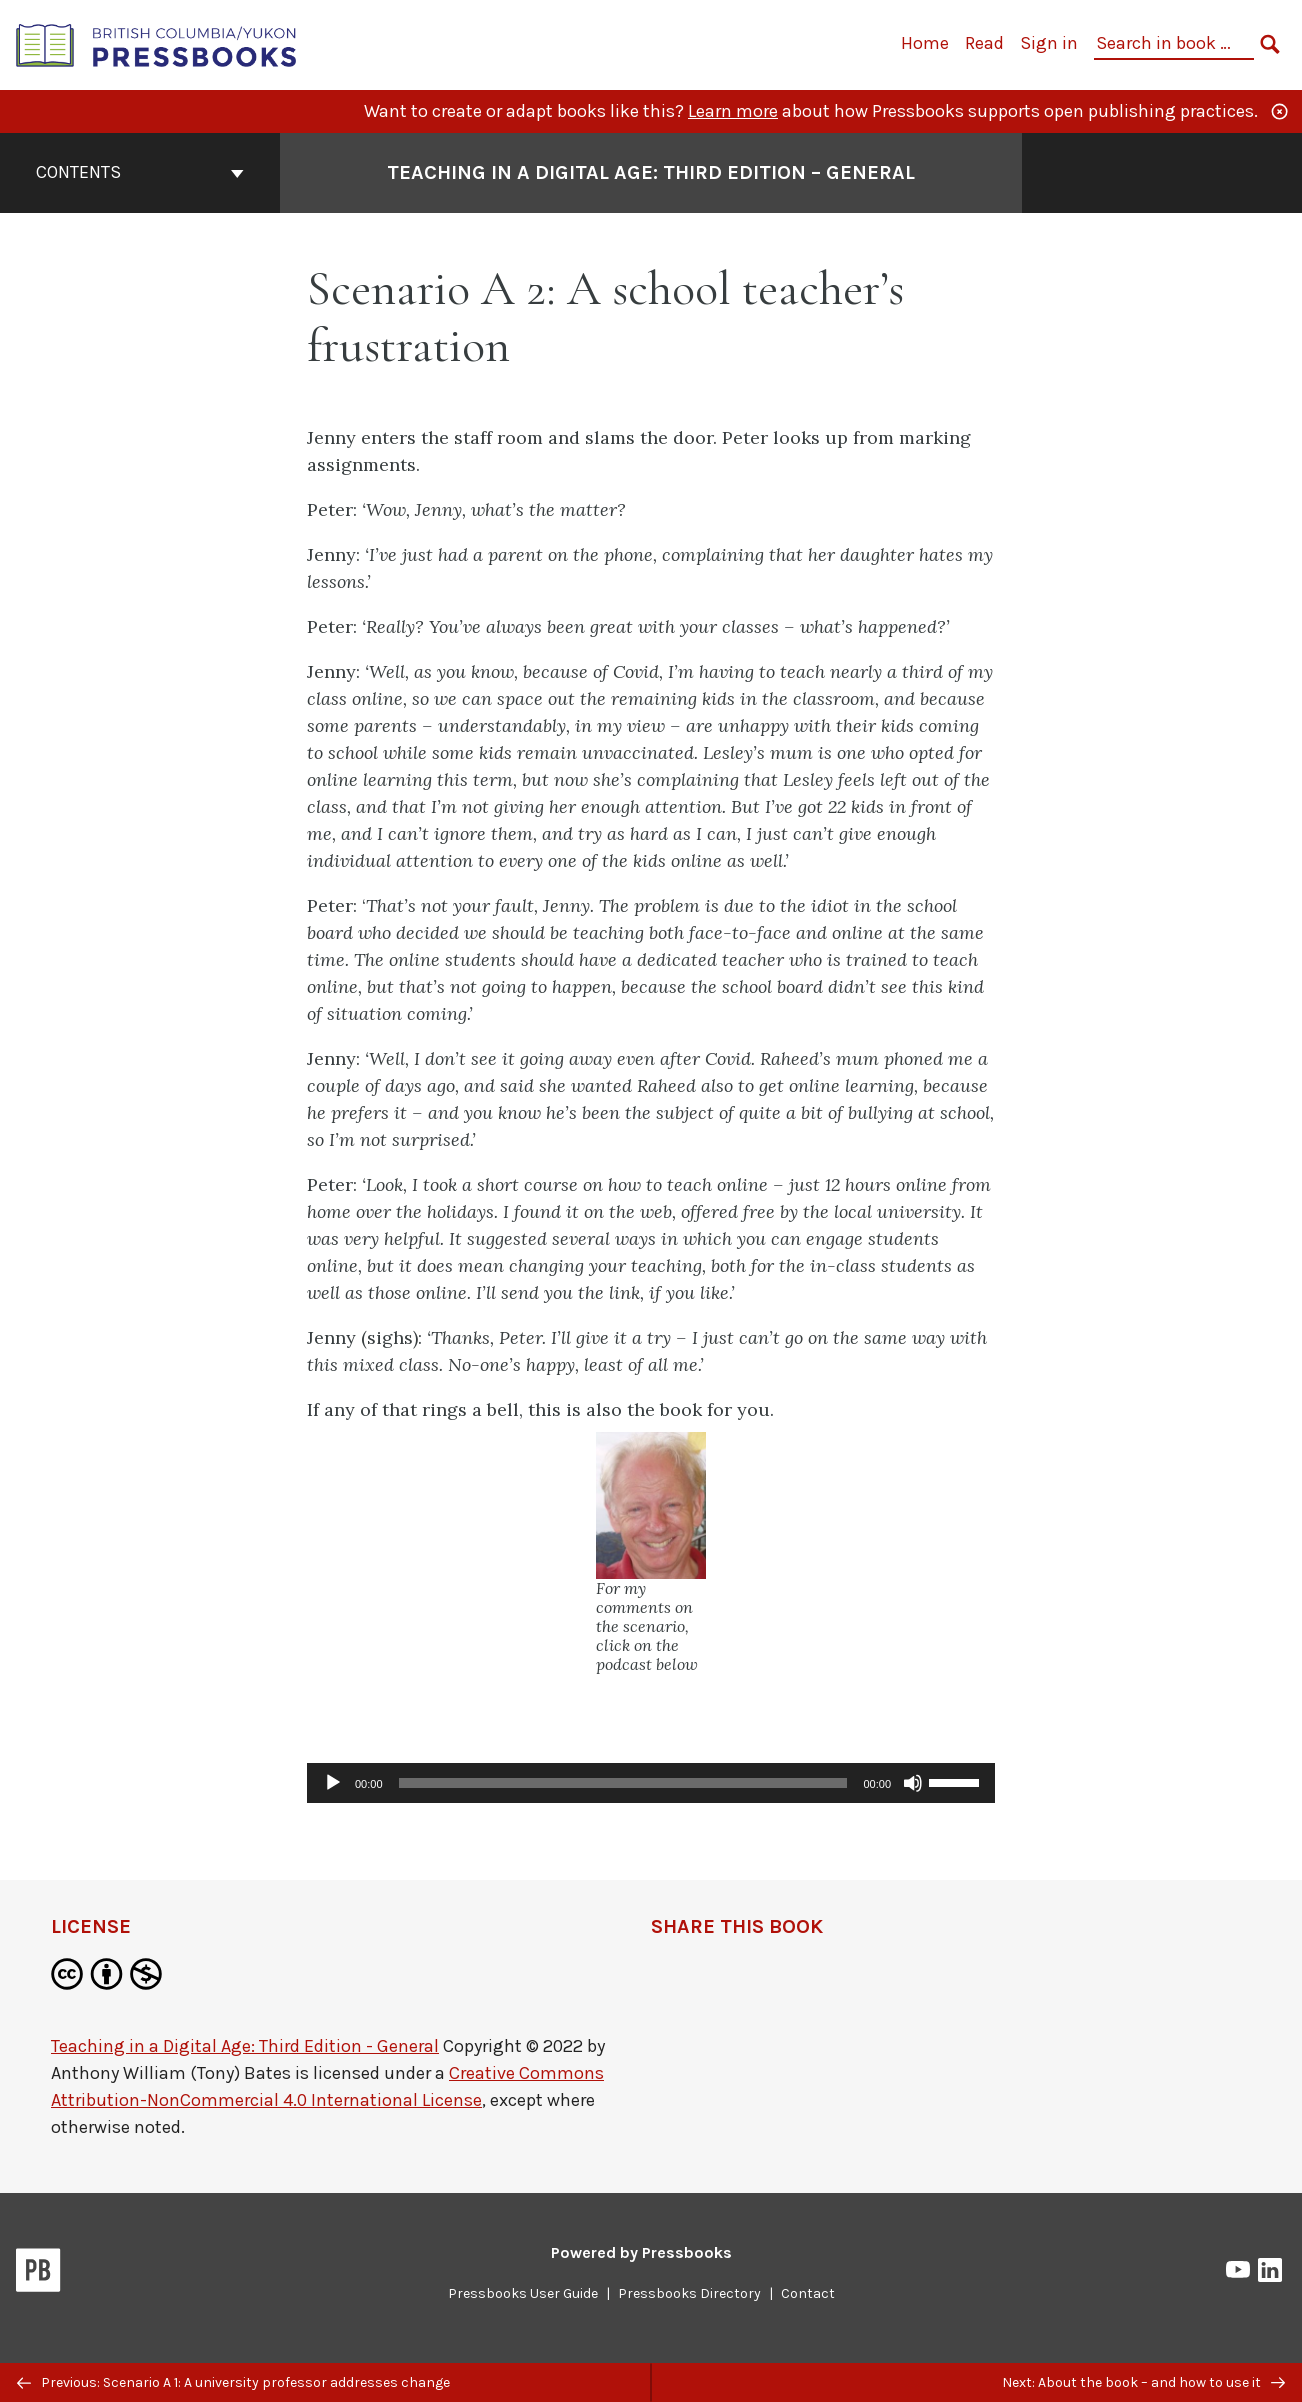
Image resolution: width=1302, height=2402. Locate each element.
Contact (808, 2293)
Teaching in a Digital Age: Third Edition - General (245, 2046)
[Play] (333, 1783)
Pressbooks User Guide (523, 2293)
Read (984, 43)
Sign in (1049, 43)
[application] (651, 1783)
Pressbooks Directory (689, 2293)
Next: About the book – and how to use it (1143, 2382)
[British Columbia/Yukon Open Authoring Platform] (157, 43)
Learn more (733, 111)
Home (925, 43)
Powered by (641, 2252)
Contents (140, 172)
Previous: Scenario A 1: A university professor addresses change (233, 2382)
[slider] (623, 1783)
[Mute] (913, 1783)
